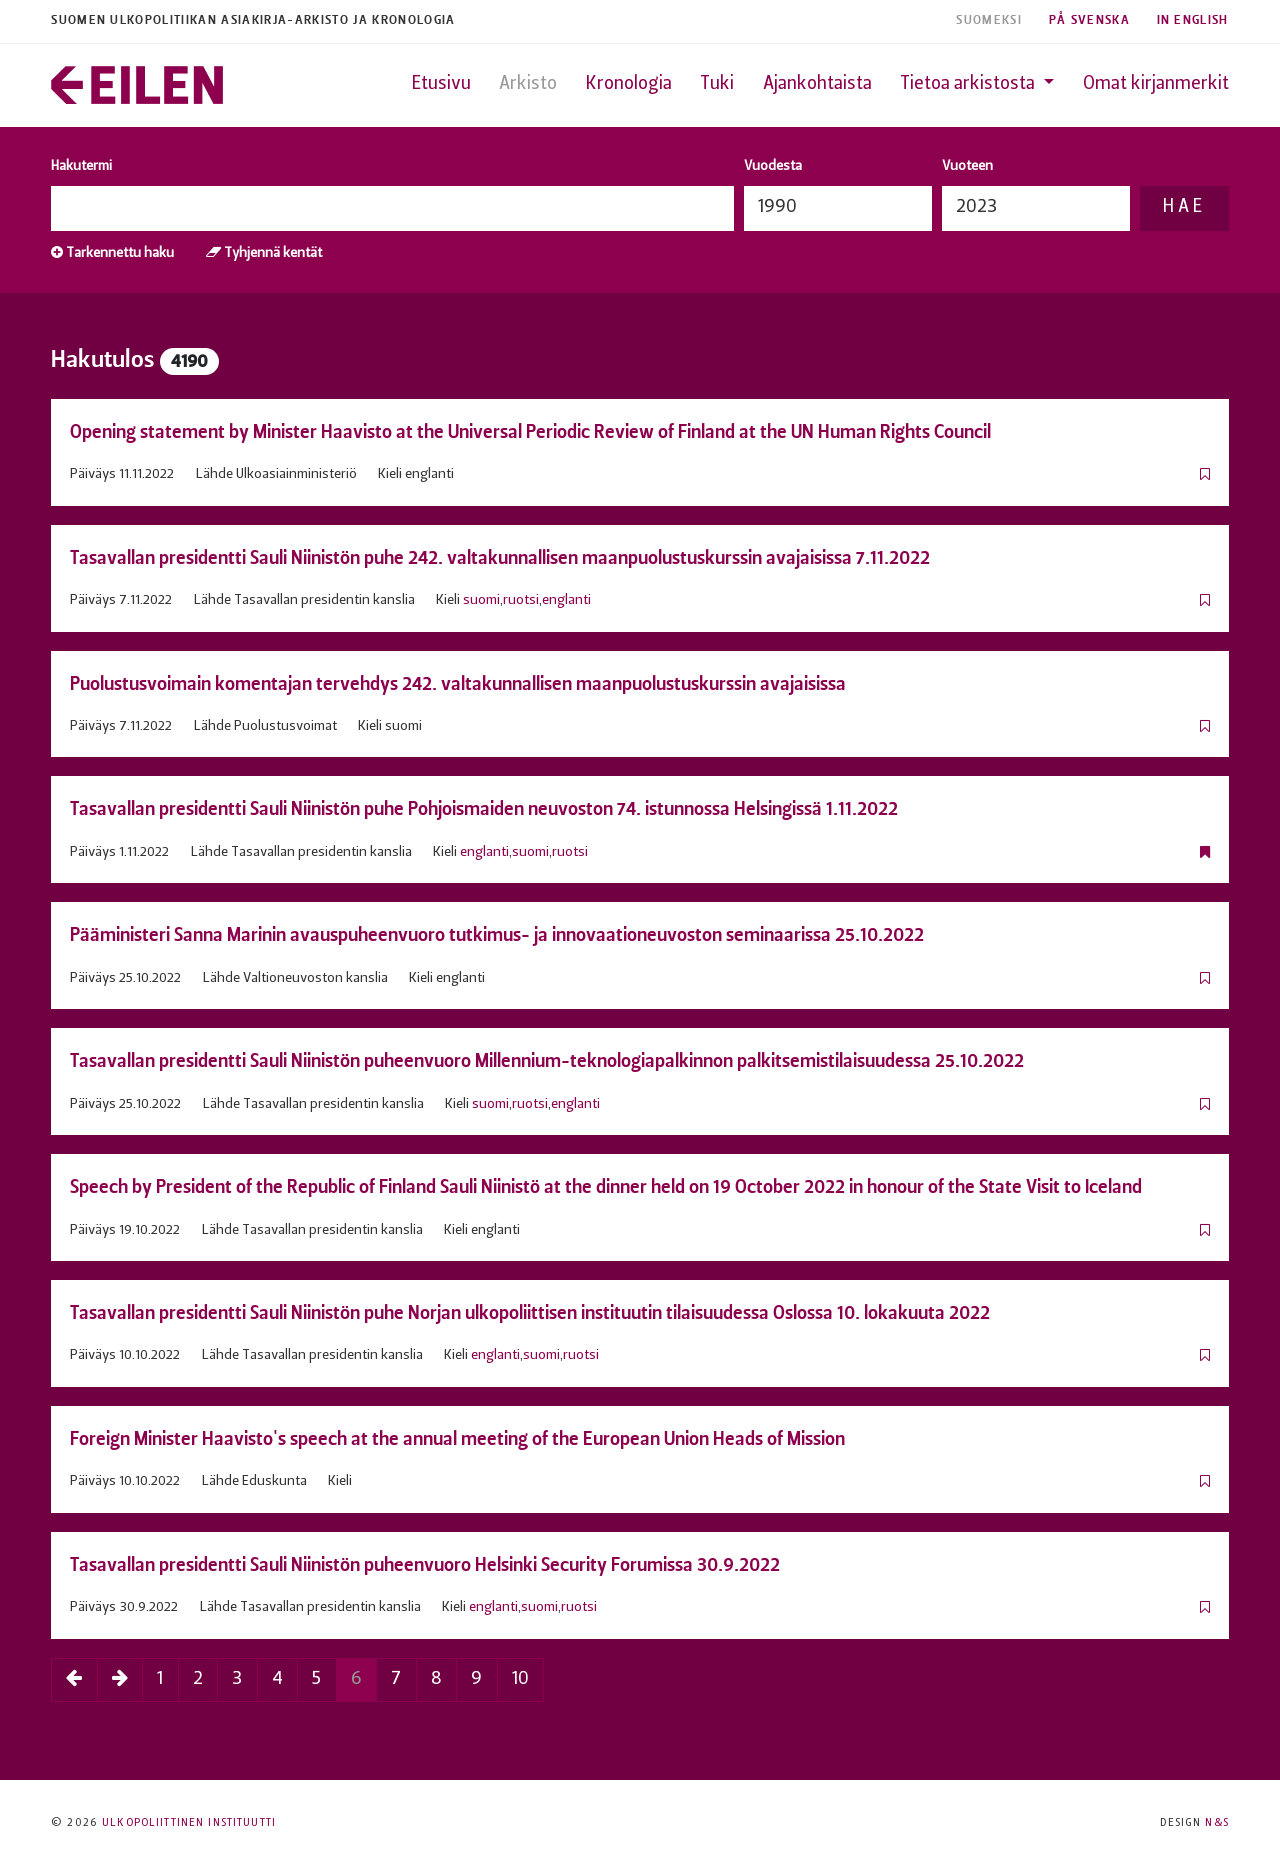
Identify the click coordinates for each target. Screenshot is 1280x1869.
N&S (1216, 1823)
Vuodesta (773, 166)
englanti (566, 600)
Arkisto (528, 84)
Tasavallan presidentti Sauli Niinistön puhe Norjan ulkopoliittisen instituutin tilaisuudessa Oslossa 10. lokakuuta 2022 (530, 1312)
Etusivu (441, 84)
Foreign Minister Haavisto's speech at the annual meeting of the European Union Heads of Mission (457, 1438)
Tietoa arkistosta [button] (969, 84)
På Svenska (1089, 20)
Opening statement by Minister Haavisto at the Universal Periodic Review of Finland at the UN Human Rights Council (530, 431)
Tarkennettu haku (112, 253)
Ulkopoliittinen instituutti (189, 1823)
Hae (1184, 207)
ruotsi (521, 600)
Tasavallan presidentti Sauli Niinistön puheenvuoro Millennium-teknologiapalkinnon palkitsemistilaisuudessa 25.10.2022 (547, 1060)
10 (520, 1679)
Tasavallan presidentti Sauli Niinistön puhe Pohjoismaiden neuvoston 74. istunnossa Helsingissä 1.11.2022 (484, 808)
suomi (481, 600)
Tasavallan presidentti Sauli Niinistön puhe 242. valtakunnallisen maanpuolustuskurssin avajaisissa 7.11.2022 (500, 557)
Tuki (717, 84)
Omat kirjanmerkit (1156, 84)
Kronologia (629, 84)
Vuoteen (967, 166)
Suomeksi (989, 20)
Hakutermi (81, 166)
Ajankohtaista (817, 84)
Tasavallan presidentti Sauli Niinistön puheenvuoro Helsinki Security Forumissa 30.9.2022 (425, 1564)
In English (1193, 20)
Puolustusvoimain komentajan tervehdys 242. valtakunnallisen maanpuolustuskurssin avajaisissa (458, 683)
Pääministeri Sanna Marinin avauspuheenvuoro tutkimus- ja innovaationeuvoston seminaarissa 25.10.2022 (497, 934)
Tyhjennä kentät (264, 253)
